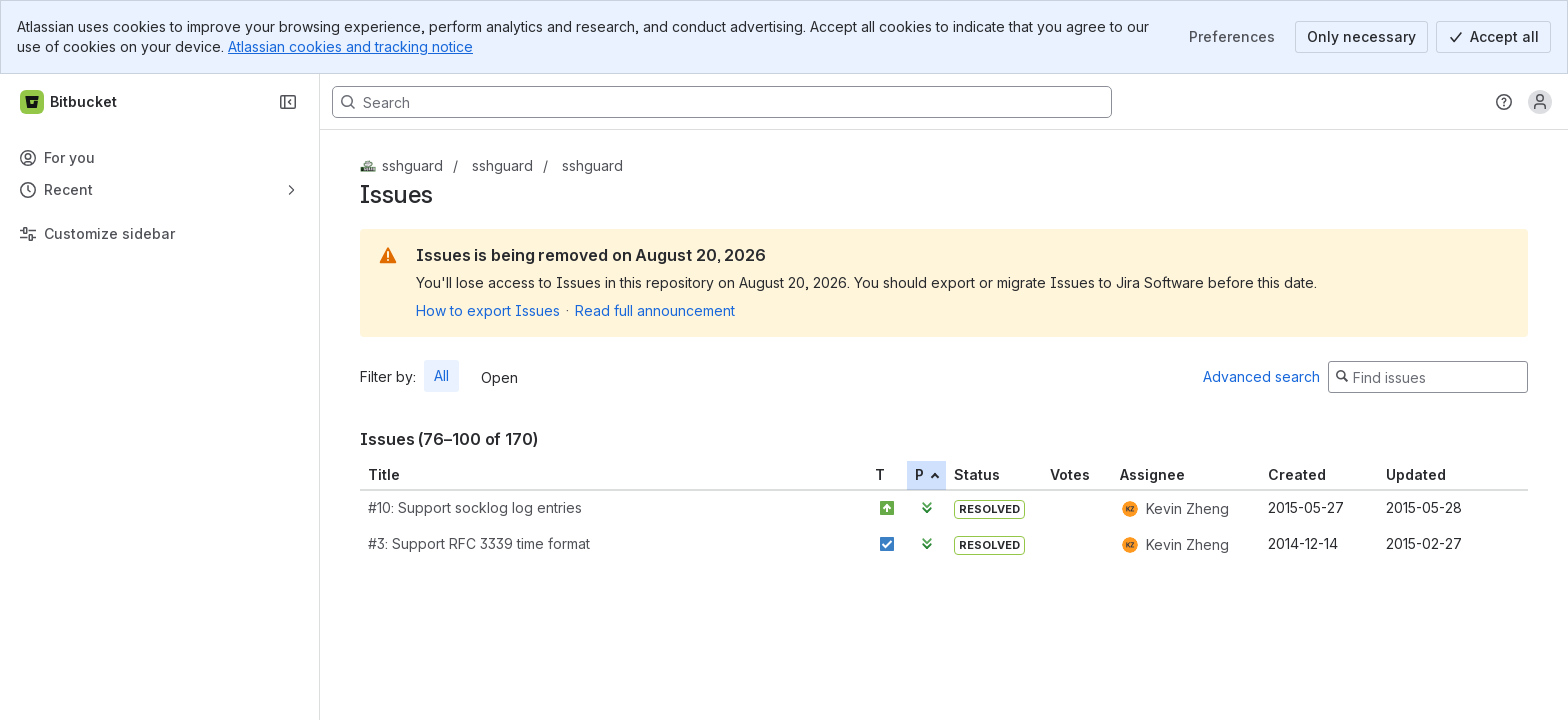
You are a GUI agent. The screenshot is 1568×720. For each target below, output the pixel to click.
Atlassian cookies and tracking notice (350, 46)
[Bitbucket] (69, 102)
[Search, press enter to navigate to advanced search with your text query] (722, 102)
